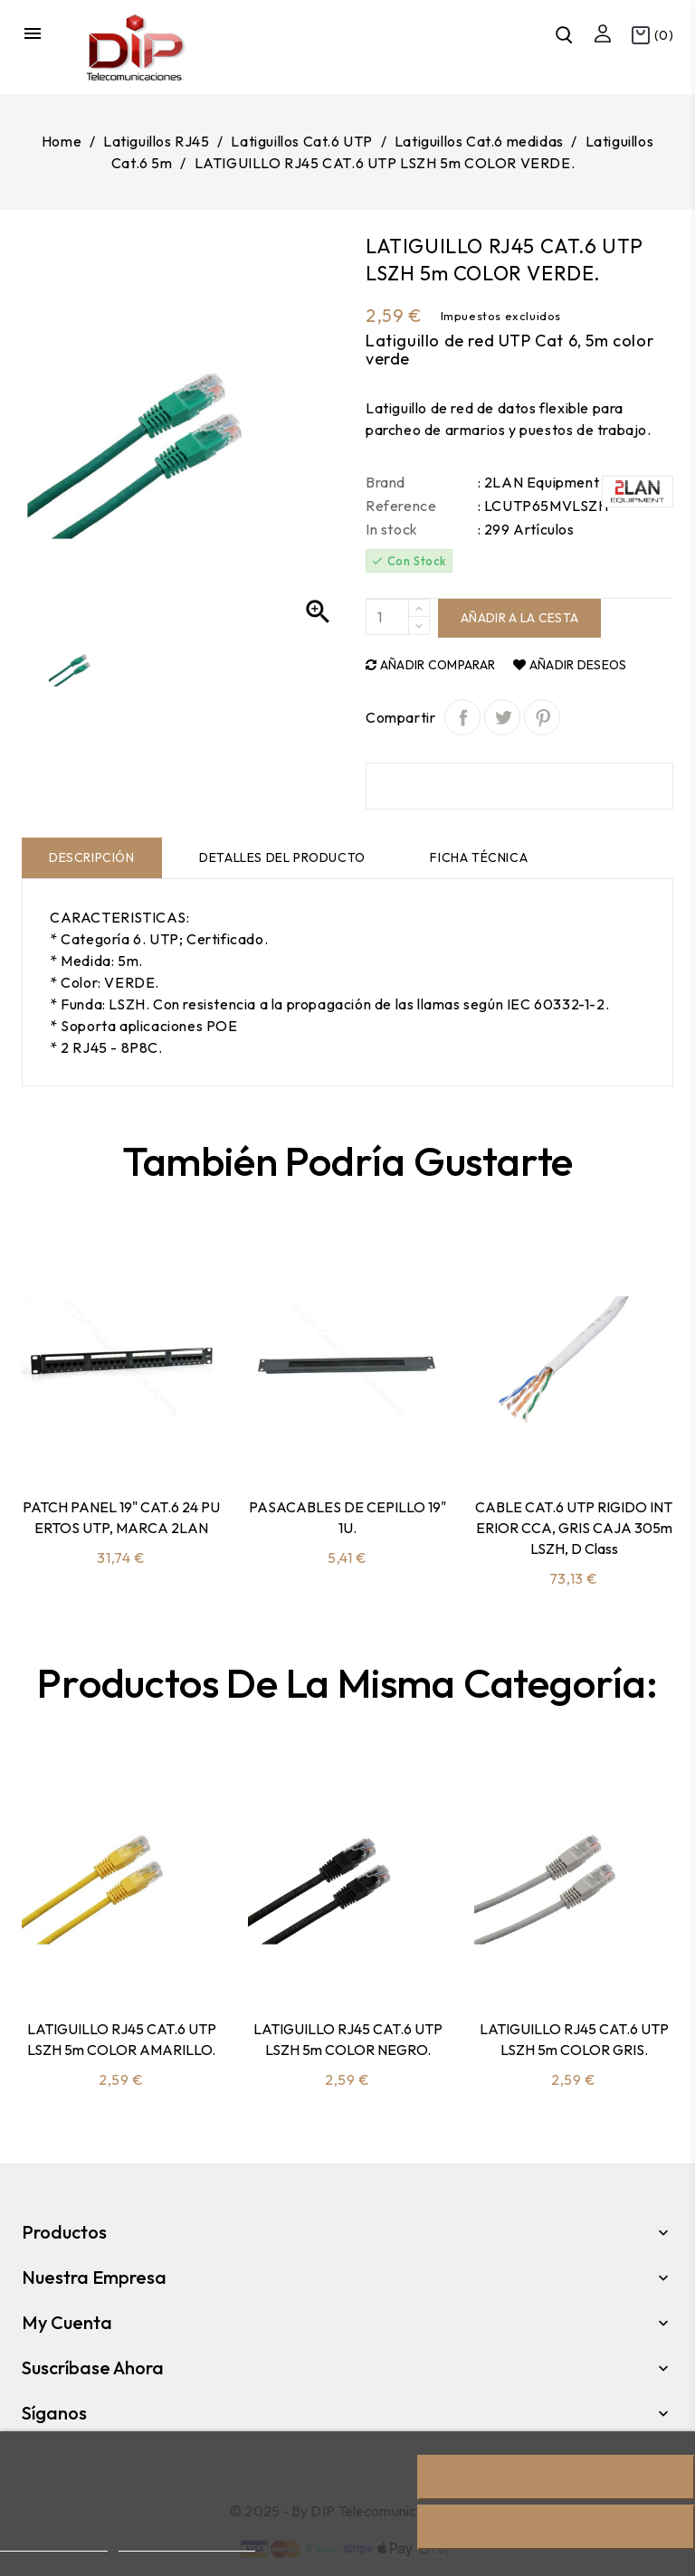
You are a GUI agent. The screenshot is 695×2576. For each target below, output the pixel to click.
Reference (401, 506)
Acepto (556, 2527)
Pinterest (542, 717)
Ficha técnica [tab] (479, 857)
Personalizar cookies (186, 2543)
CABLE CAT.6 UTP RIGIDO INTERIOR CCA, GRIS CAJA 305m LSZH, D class (573, 1528)
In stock (392, 529)
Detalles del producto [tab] (282, 857)
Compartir (462, 717)
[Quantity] (387, 617)
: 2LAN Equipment (539, 482)
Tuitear (502, 717)
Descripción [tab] (92, 857)
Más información (54, 2543)
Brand (385, 482)
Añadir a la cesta (519, 618)
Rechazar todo (556, 2477)
